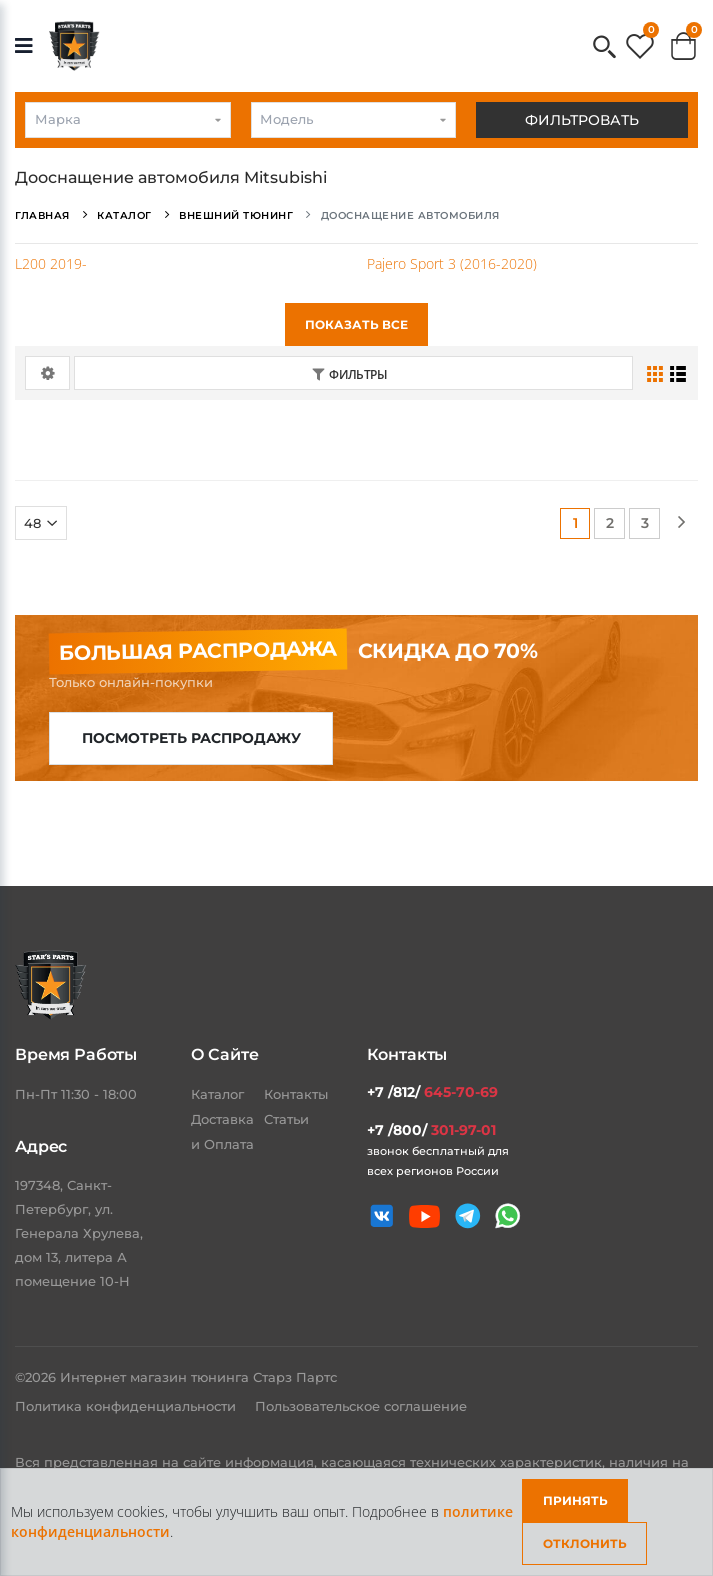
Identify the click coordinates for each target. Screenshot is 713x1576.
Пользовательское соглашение (361, 1406)
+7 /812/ (432, 1092)
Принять (575, 1500)
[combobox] (128, 120)
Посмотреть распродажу (191, 738)
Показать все (356, 324)
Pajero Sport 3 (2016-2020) (452, 263)
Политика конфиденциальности (127, 1406)
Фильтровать (582, 120)
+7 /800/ (431, 1130)
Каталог (217, 1094)
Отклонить (585, 1543)
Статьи (286, 1119)
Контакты (296, 1094)
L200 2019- (51, 263)
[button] (604, 48)
